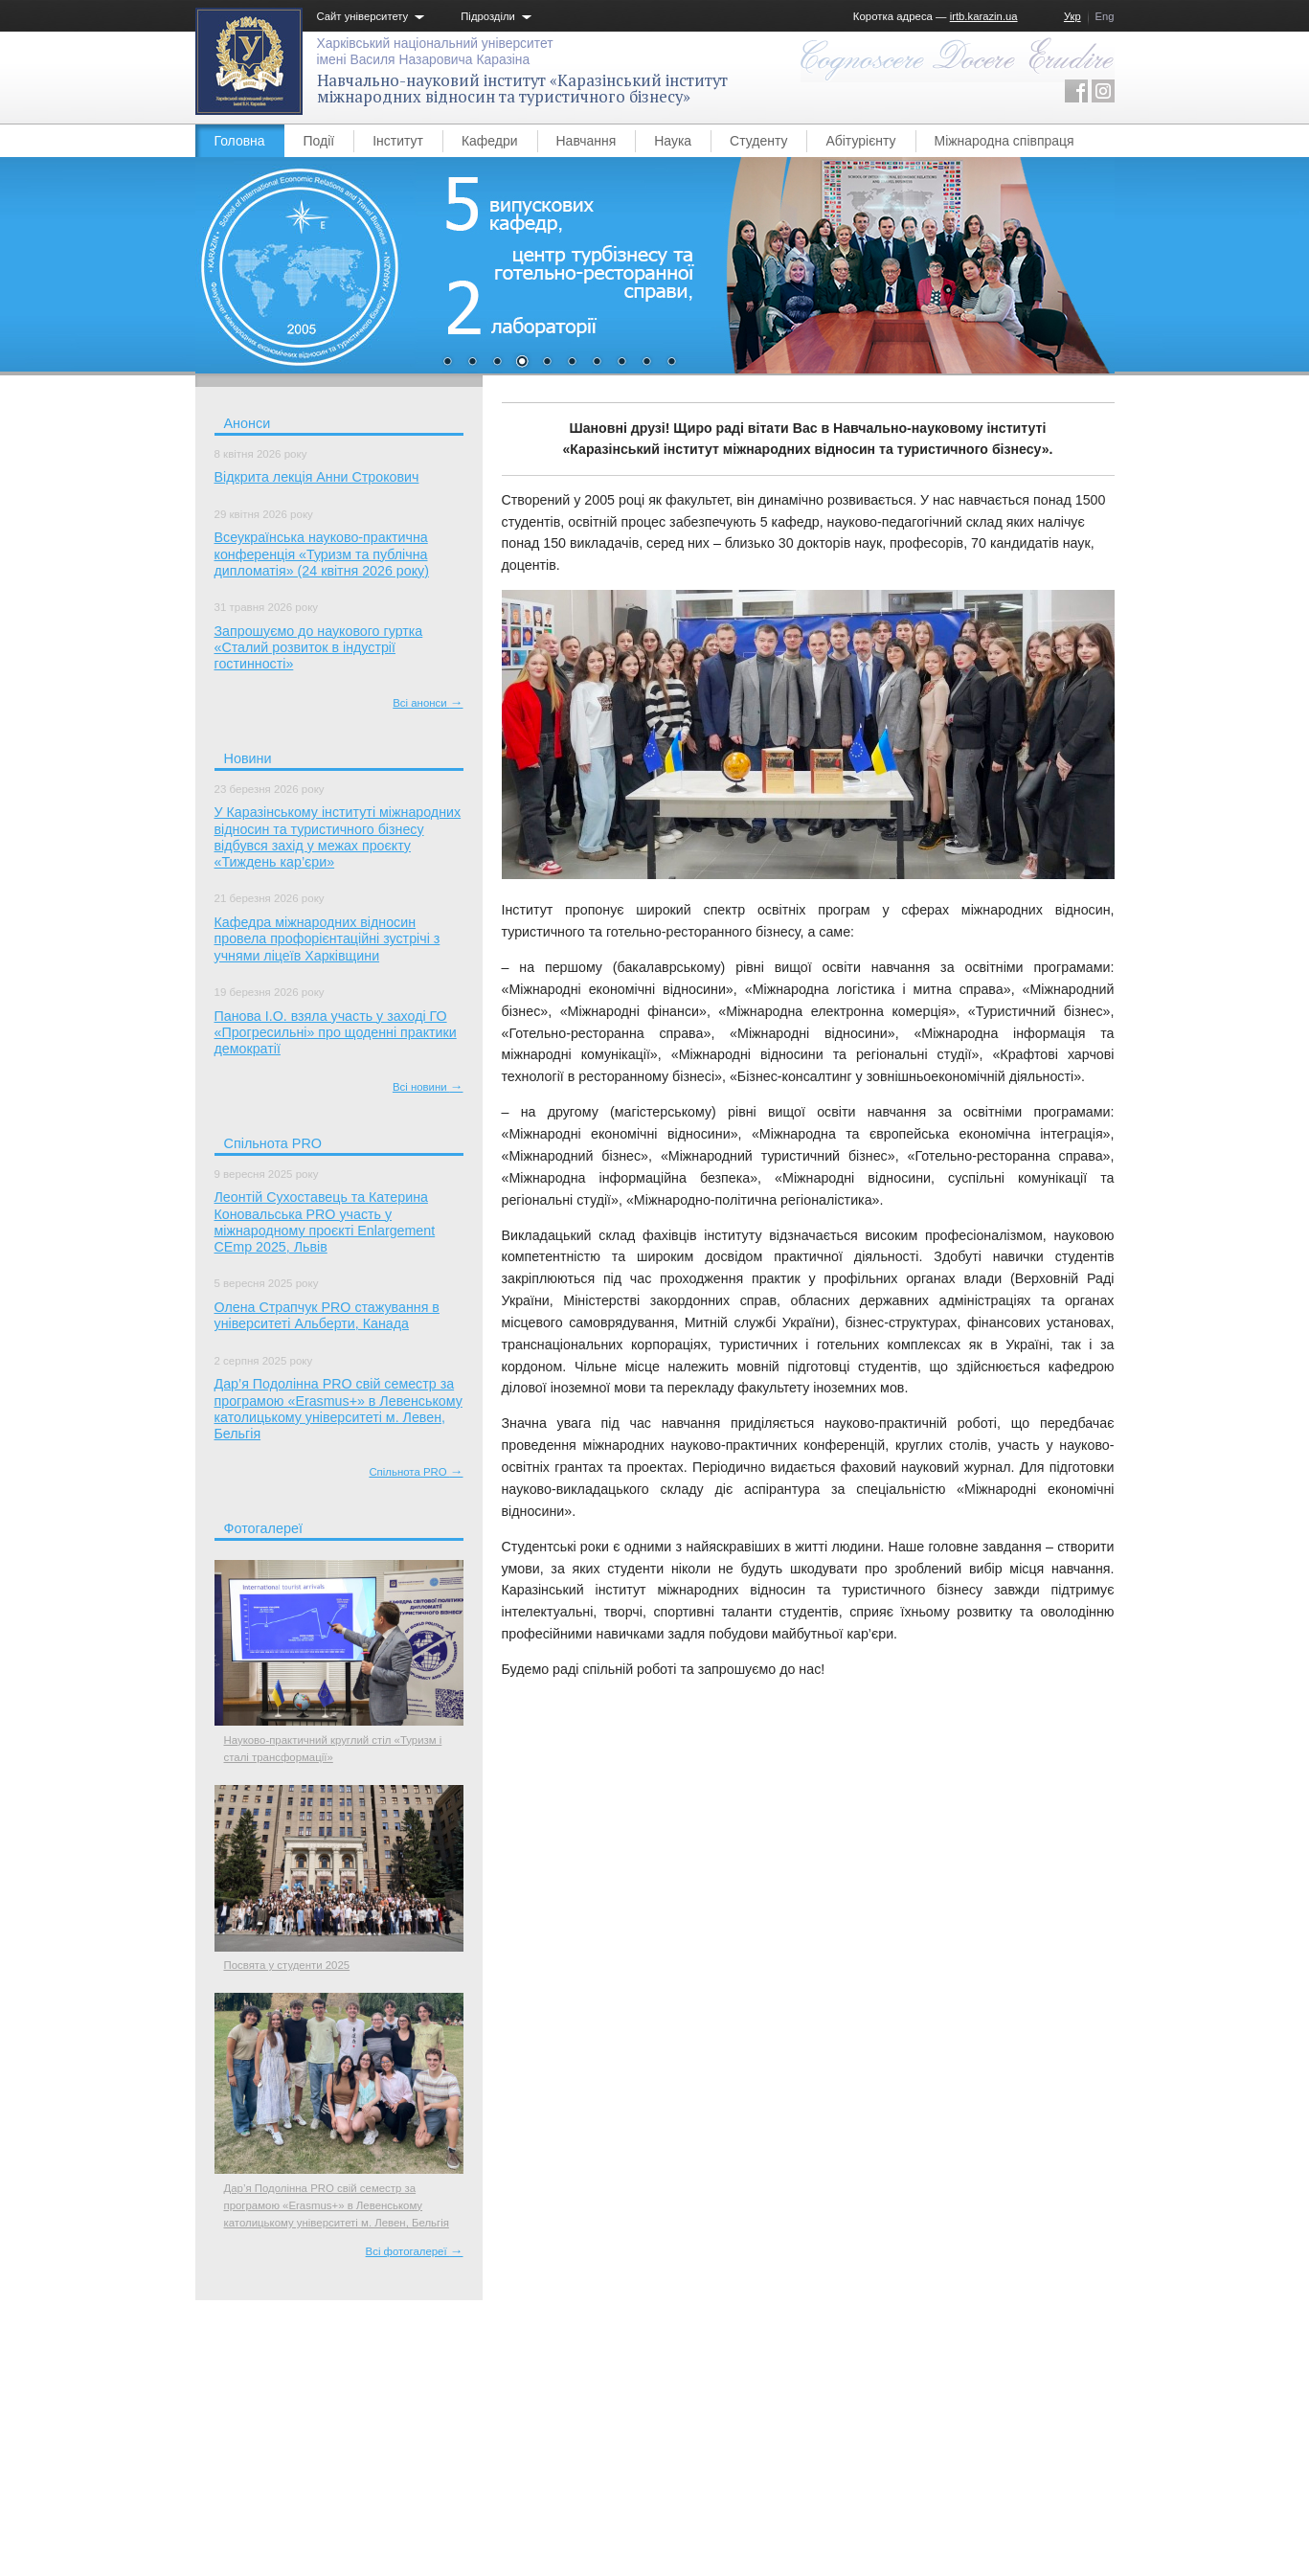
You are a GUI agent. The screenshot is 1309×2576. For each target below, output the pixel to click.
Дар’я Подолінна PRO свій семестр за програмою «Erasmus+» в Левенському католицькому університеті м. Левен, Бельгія (338, 1408)
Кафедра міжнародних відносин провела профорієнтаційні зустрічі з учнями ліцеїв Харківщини (327, 939)
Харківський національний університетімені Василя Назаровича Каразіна (435, 51)
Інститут (397, 140)
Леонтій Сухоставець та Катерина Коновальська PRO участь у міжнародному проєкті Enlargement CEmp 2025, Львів (325, 1221)
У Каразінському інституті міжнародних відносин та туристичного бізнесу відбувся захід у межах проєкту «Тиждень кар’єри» (338, 837)
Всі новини (428, 1087)
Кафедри (490, 140)
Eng (1105, 16)
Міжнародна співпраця (1004, 140)
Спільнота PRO (416, 1472)
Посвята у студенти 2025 (287, 1965)
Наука (672, 140)
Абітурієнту (860, 140)
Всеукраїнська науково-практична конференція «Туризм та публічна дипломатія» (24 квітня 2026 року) (321, 554)
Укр (1072, 16)
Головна (239, 140)
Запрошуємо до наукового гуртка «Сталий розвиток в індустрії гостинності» (318, 647)
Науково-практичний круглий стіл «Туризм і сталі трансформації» (333, 1748)
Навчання (586, 140)
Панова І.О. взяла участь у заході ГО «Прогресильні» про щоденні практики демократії (335, 1032)
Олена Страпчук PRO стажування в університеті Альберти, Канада (327, 1315)
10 (671, 362)
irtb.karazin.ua (984, 16)
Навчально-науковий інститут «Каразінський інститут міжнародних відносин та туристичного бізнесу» (522, 88)
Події (319, 140)
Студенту (758, 140)
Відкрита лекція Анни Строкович (316, 477)
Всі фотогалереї (414, 2251)
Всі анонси (428, 703)
